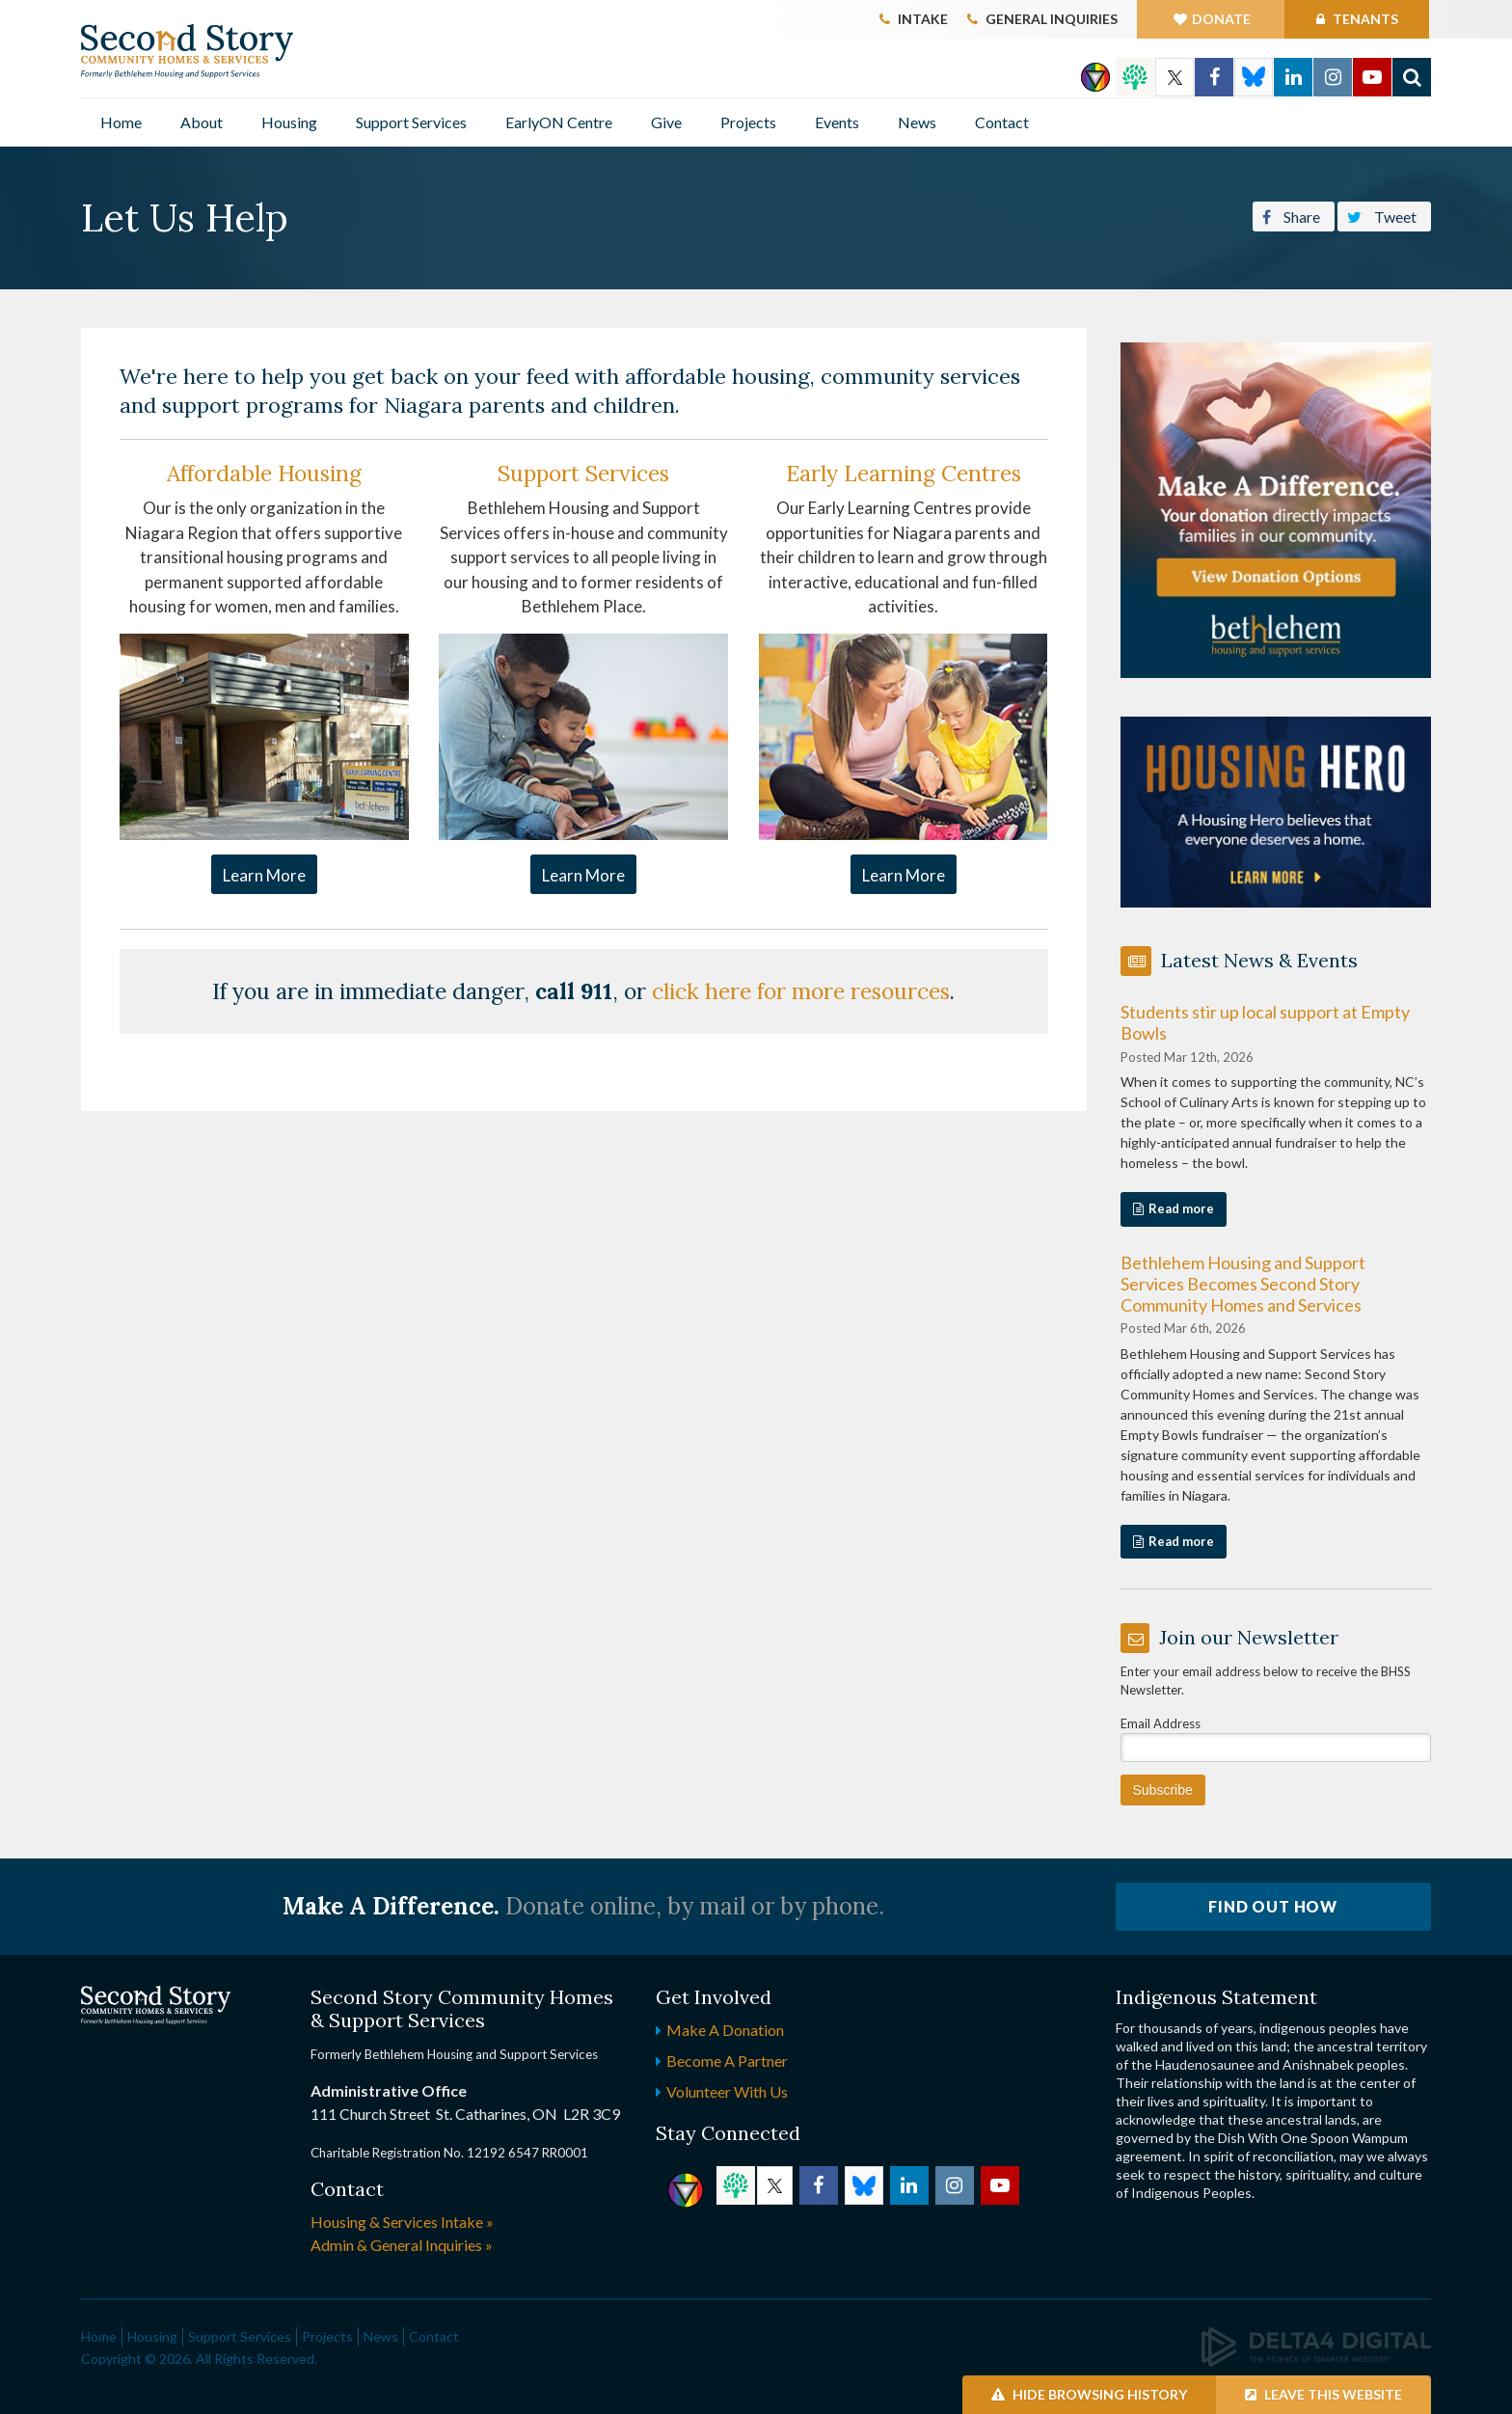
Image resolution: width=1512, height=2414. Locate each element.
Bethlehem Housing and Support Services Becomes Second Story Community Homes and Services (1242, 1283)
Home (121, 122)
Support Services (411, 122)
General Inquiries (1052, 19)
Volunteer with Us (727, 2091)
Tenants (1364, 19)
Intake (923, 19)
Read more (1181, 1208)
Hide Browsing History (1089, 2394)
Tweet (1382, 215)
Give (666, 122)
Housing (289, 122)
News (917, 122)
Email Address (1160, 1723)
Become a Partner (727, 2060)
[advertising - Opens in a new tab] (1276, 810)
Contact (1002, 122)
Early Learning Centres (903, 473)
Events (837, 122)
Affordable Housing (264, 473)
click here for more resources (801, 991)
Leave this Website (1323, 2394)
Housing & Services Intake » (402, 2221)
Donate (1221, 19)
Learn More (264, 875)
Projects (748, 122)
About (201, 122)
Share (1291, 215)
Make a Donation (725, 2030)
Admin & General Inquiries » (401, 2245)
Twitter (1174, 77)
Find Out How (1272, 1906)
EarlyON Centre (558, 122)
